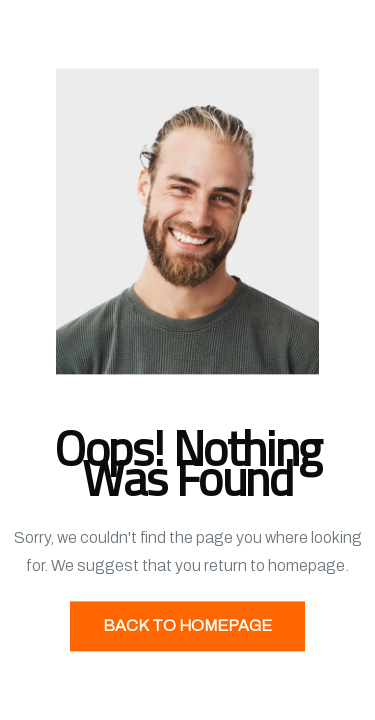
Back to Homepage (187, 626)
